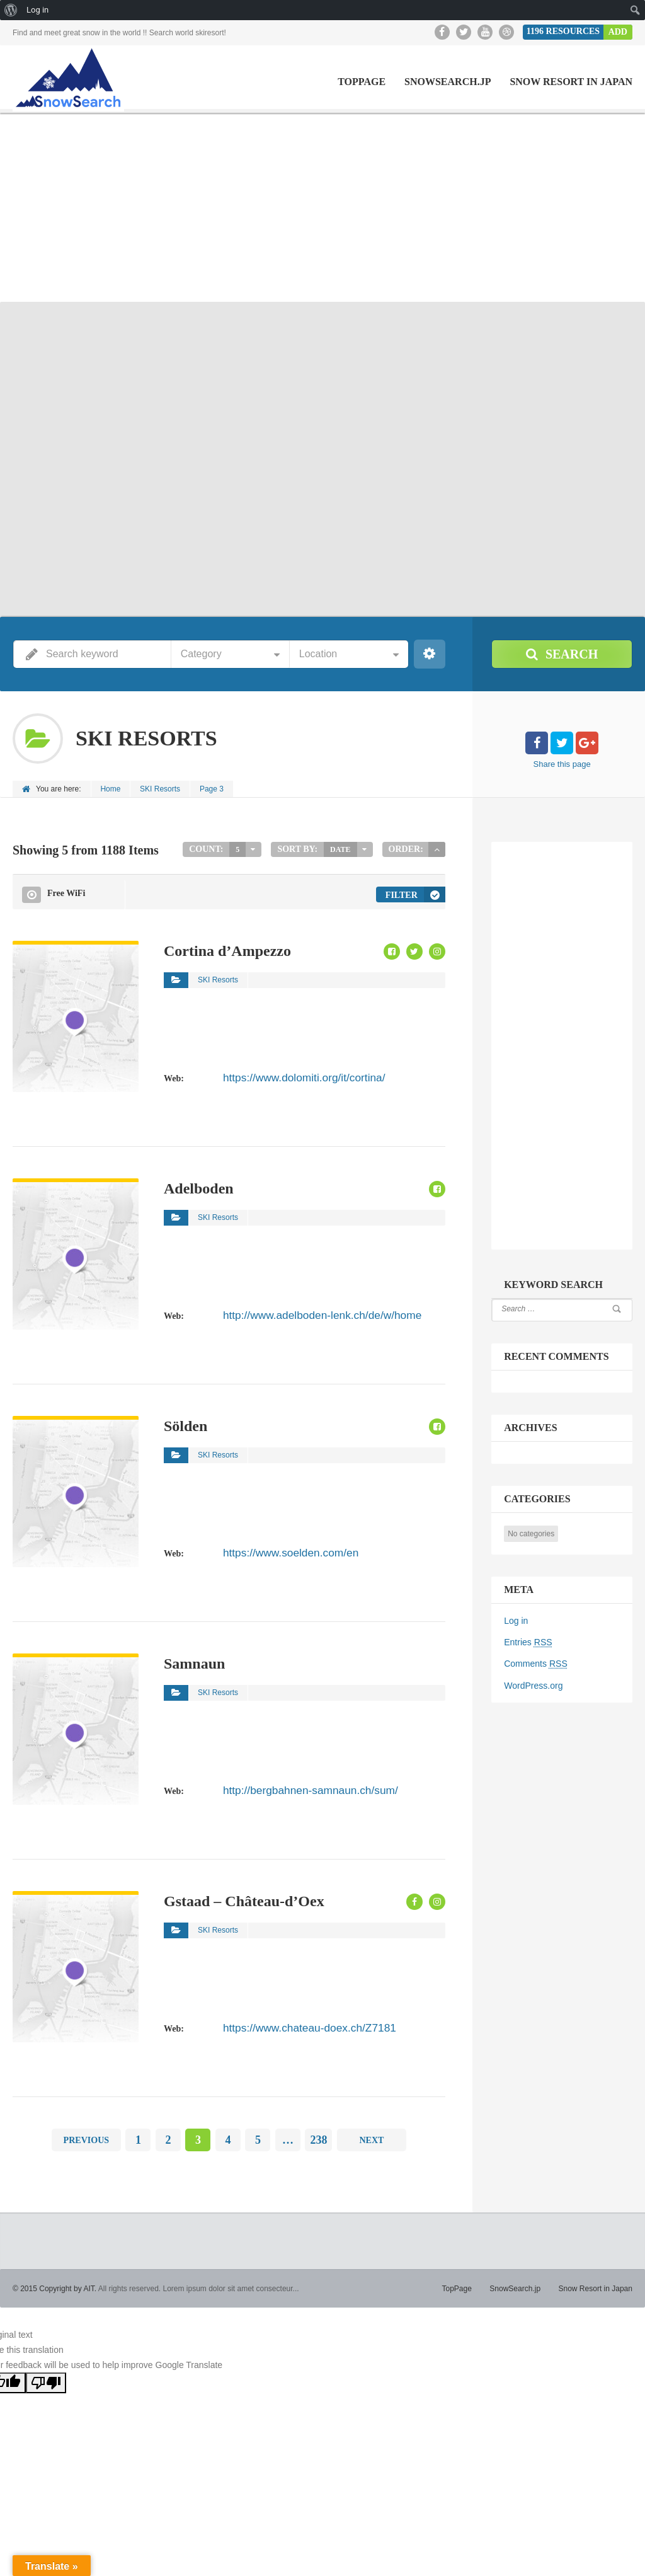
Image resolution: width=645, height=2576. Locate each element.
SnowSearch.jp (447, 81)
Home (111, 789)
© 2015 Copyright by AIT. (54, 2287)
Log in (516, 1621)
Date (340, 849)
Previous (86, 2138)
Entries (528, 1642)
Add (617, 32)
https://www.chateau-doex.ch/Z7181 (293, 2025)
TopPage (361, 81)
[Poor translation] (46, 2381)
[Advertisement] (322, 207)
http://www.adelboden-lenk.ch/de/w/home (303, 1313)
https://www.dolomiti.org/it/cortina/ (289, 1075)
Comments (535, 1664)
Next (371, 2138)
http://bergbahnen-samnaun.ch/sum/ (294, 1788)
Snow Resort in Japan (571, 81)
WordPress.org (533, 1685)
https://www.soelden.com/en (278, 1550)
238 (318, 2138)
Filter (401, 894)
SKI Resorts (160, 789)
